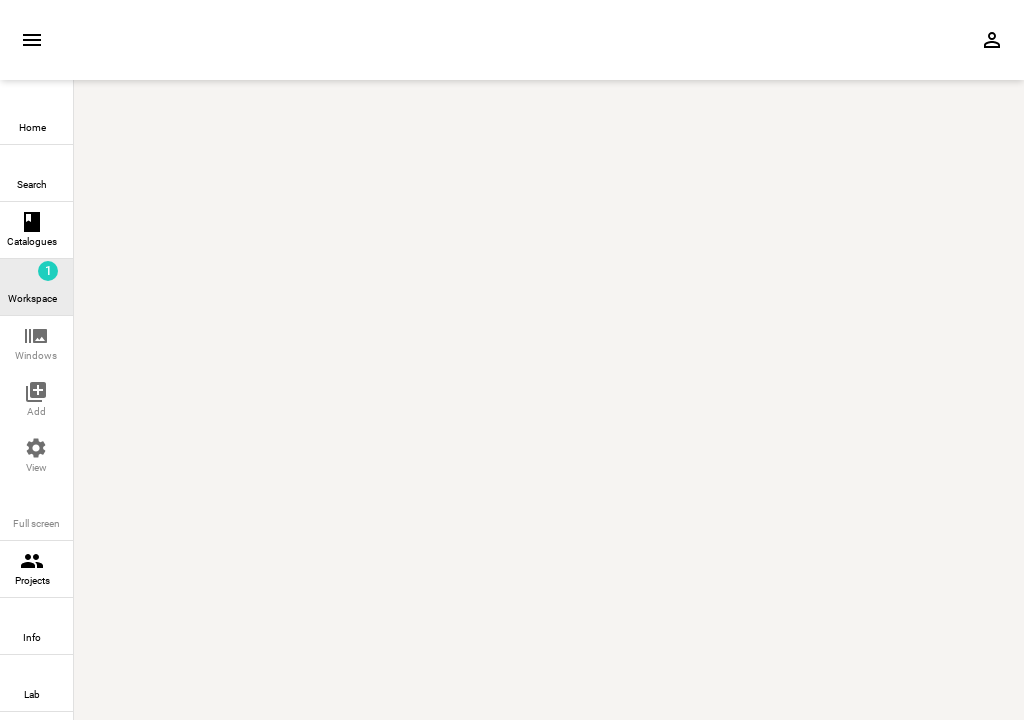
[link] (36, 116)
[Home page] (188, 51)
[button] (36, 344)
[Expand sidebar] (32, 40)
